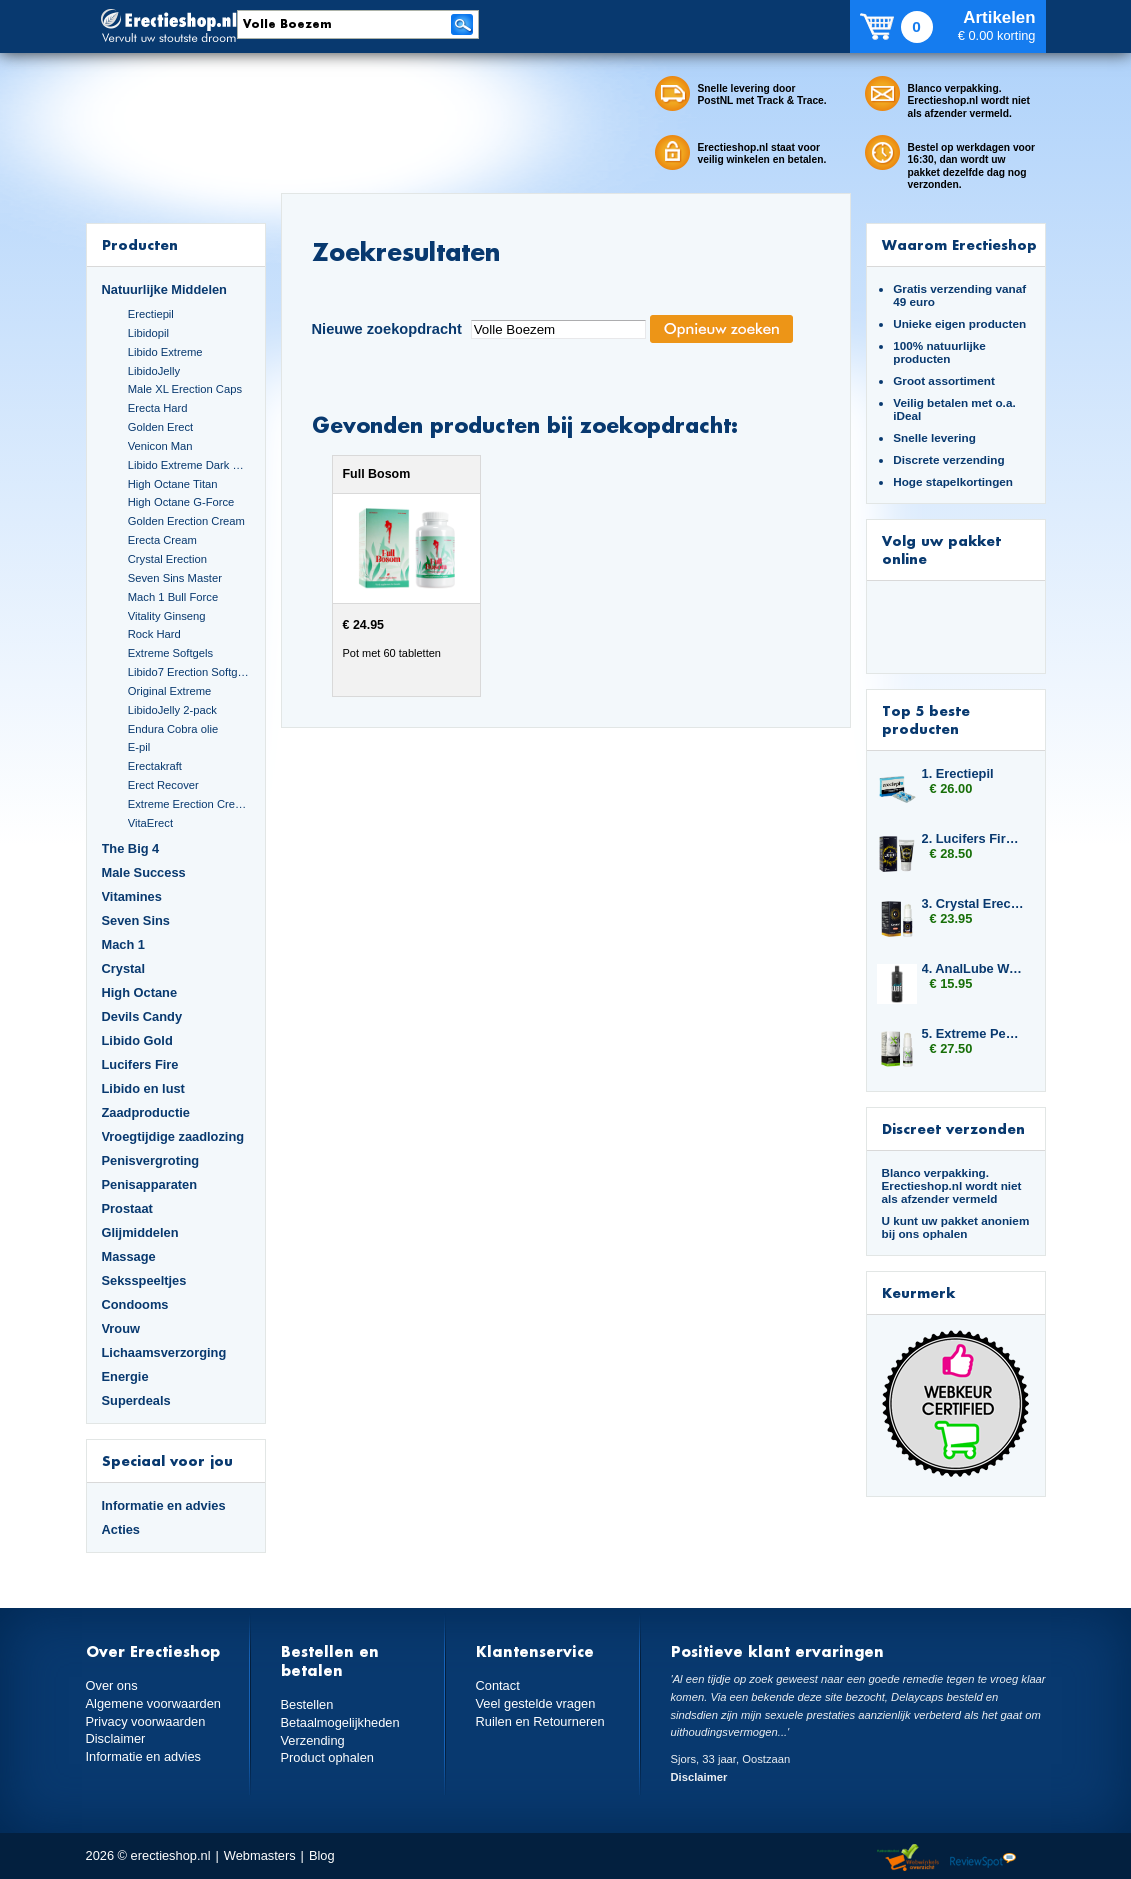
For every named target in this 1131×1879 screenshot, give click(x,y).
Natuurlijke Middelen (164, 289)
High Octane (140, 992)
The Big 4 (131, 848)
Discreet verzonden (953, 1128)
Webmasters (260, 1855)
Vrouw (121, 1328)
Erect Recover (163, 785)
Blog (322, 1855)
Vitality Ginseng (167, 616)
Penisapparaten (150, 1184)
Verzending (313, 1740)
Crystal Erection (167, 559)
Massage (129, 1256)
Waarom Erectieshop (959, 244)
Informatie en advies (164, 1505)
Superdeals (136, 1400)
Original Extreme (170, 691)
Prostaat (127, 1208)
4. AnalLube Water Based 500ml (974, 968)
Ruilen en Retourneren (540, 1721)
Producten (140, 244)
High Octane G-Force (181, 502)
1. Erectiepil (958, 773)
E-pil (139, 747)
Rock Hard (154, 634)
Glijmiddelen (140, 1232)
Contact (498, 1685)
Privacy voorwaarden (146, 1721)
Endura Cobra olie (173, 729)
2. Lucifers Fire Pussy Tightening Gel (974, 838)
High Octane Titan (173, 484)
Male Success (144, 872)
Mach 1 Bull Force (173, 597)
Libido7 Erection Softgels (189, 672)
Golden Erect (160, 427)
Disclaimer (116, 1738)
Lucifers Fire (140, 1064)
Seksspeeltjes (144, 1280)
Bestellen (307, 1704)
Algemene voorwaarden (154, 1703)
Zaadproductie (146, 1112)
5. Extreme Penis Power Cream (974, 1033)
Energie (125, 1376)
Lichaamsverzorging (164, 1352)
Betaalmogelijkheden (340, 1722)
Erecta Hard (158, 408)
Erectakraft (155, 766)
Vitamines (132, 896)
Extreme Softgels (170, 653)
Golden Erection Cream (186, 521)
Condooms (135, 1304)
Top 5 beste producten (926, 719)
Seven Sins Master (175, 578)
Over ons (112, 1685)
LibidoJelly (154, 371)
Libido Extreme (165, 352)
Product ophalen (327, 1757)
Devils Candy (142, 1016)
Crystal (124, 968)
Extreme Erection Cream (189, 804)
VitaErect (150, 823)
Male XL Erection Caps (185, 389)
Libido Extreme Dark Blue (189, 465)
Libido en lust (143, 1088)
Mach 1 (124, 944)
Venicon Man (160, 446)
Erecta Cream (162, 540)
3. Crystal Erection (974, 903)
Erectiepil (151, 314)
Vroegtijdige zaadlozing (173, 1136)
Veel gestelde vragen (536, 1703)
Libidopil (148, 333)
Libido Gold (137, 1040)
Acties (121, 1529)
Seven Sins (136, 920)
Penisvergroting (151, 1160)
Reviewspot (983, 1858)
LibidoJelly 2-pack (172, 710)
